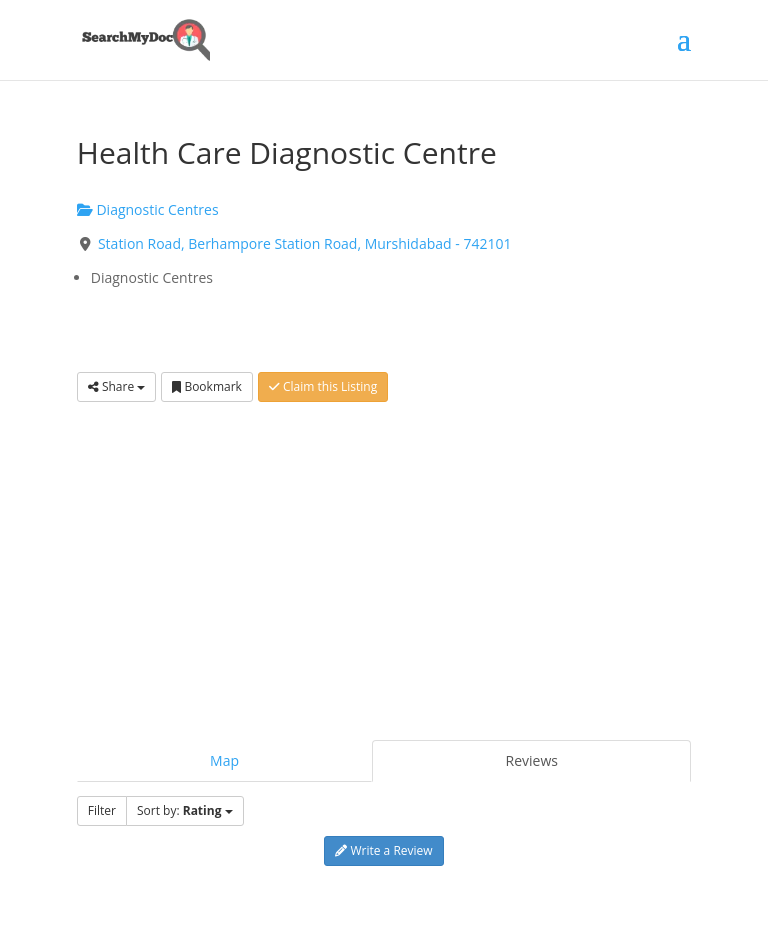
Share (116, 386)
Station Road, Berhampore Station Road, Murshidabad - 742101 (304, 243)
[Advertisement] (384, 562)
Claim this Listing (323, 386)
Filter (102, 810)
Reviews (532, 760)
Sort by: (185, 810)
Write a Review (383, 850)
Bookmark (207, 386)
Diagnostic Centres (148, 209)
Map (224, 760)
